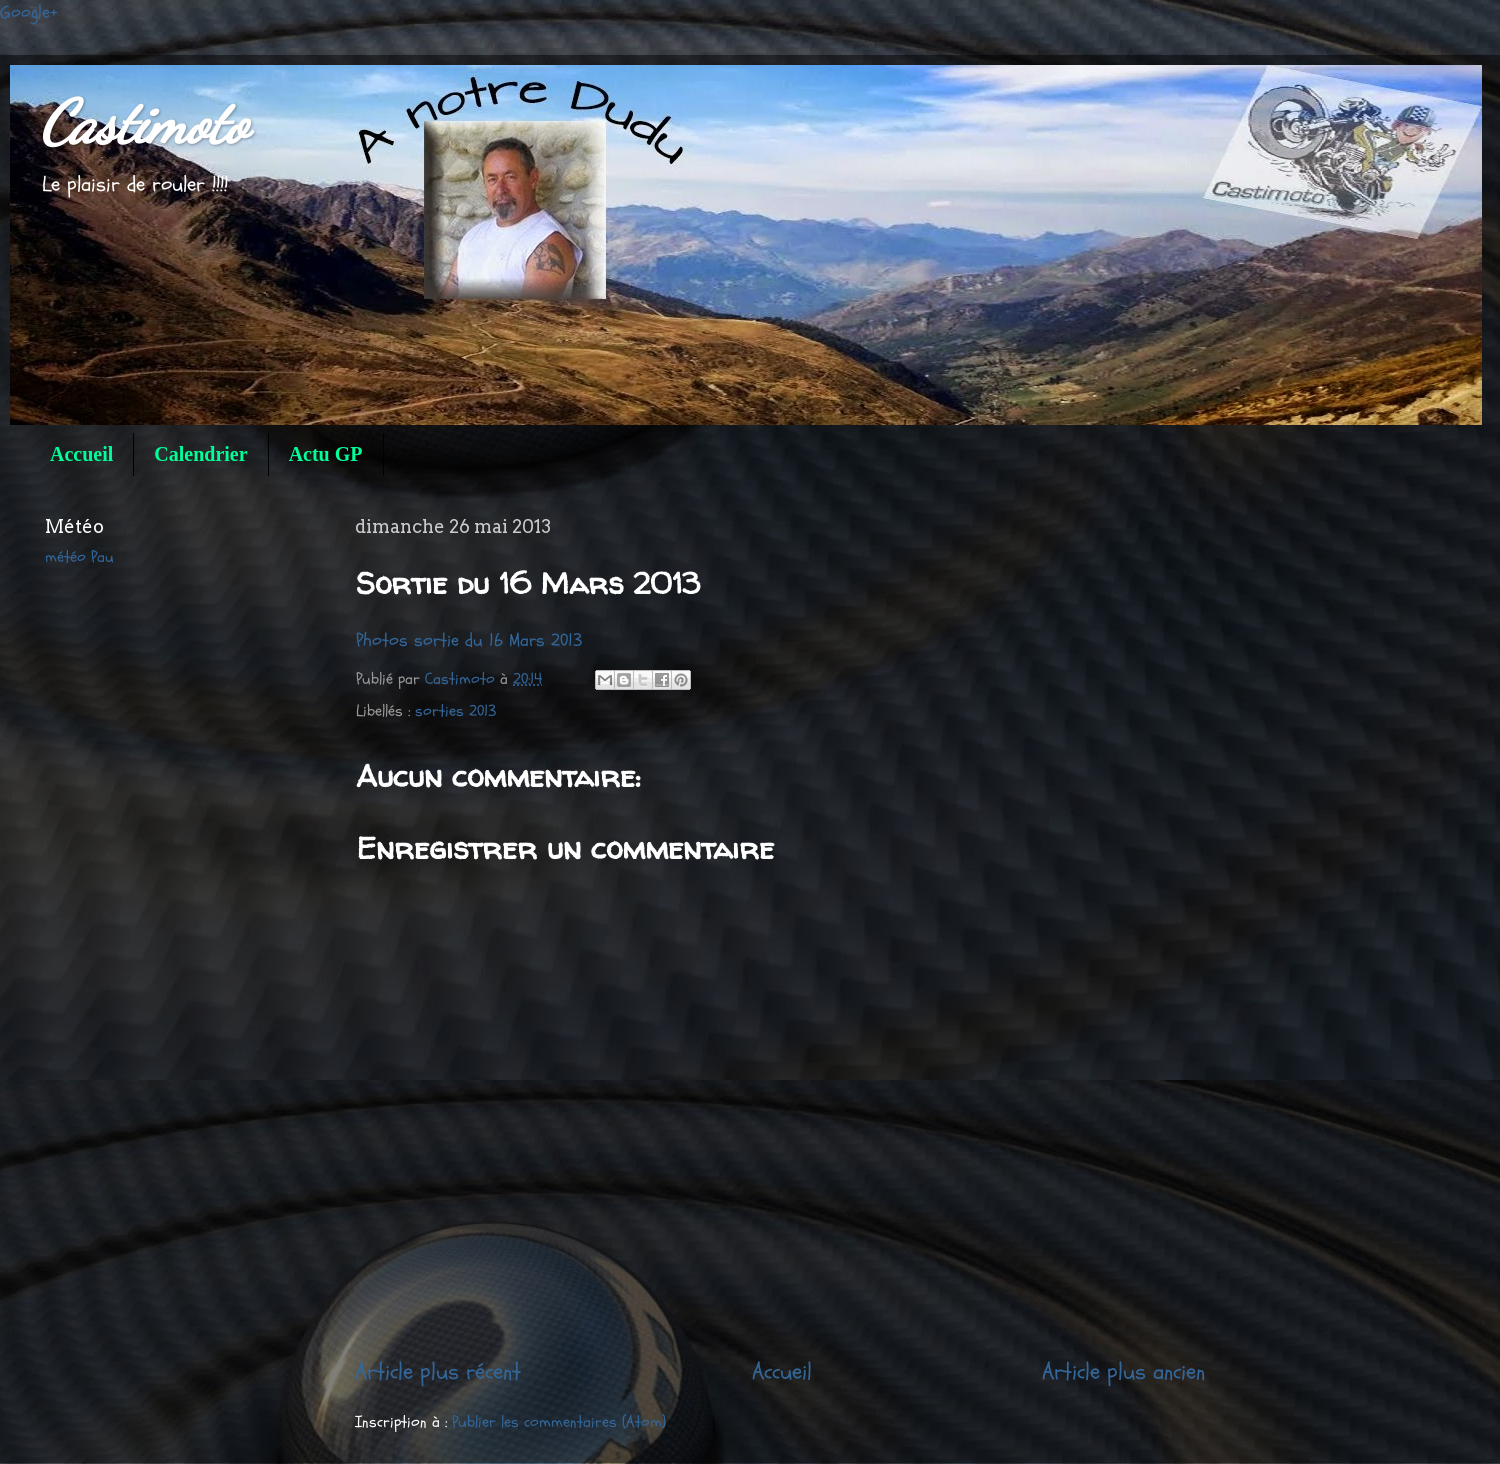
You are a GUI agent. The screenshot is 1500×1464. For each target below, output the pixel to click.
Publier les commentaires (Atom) (559, 1422)
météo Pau (79, 557)
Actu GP (326, 454)
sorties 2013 (455, 711)
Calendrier (200, 454)
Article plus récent (438, 1371)
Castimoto (144, 123)
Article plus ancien (1123, 1371)
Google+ (29, 12)
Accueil (81, 454)
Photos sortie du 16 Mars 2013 (469, 640)
